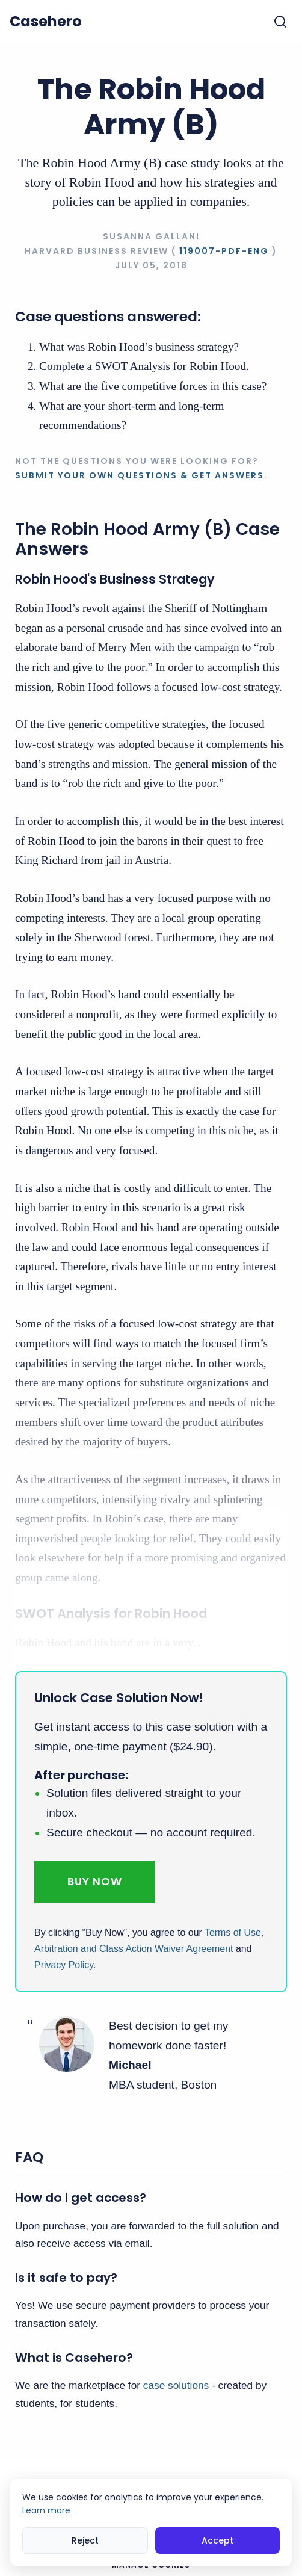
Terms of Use (233, 1932)
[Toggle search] (280, 22)
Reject (85, 2540)
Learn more (46, 2510)
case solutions (176, 2385)
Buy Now (94, 1881)
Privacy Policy (63, 1965)
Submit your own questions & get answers (139, 475)
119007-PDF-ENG (224, 251)
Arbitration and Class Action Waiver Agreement (133, 1949)
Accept (217, 2540)
